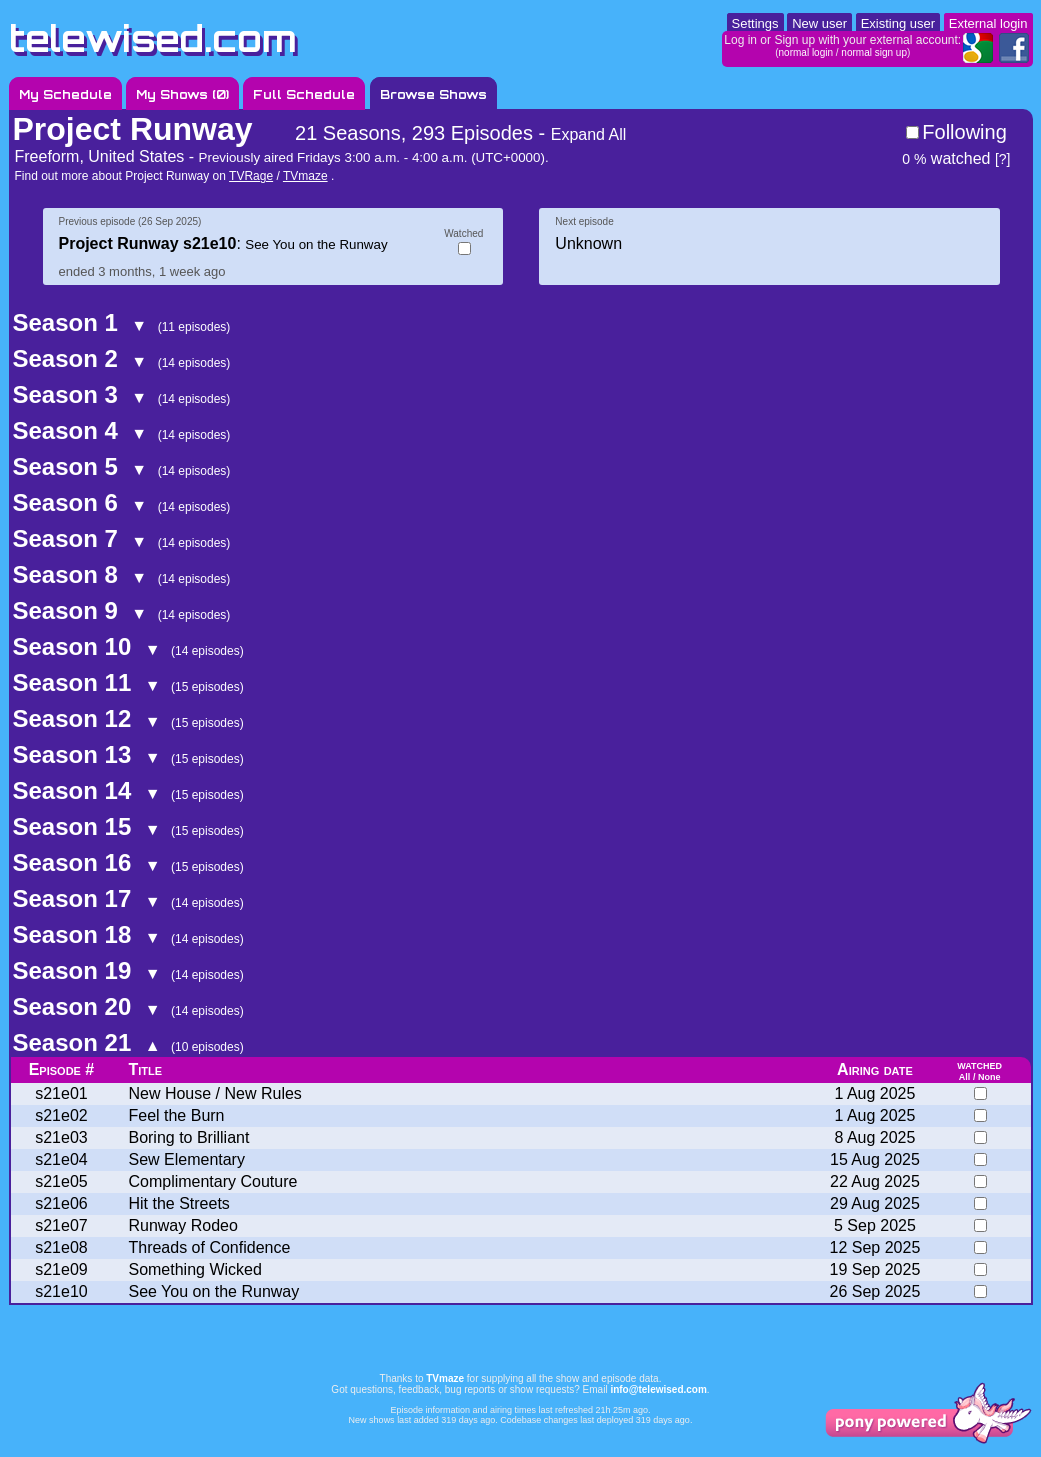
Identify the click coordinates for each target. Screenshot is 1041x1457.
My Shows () (182, 94)
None (989, 1077)
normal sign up (874, 52)
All (965, 1077)
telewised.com (153, 38)
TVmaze (305, 176)
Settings (755, 23)
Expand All (589, 134)
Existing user (898, 23)
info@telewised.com (658, 1389)
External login (988, 23)
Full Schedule (304, 94)
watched (946, 158)
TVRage (251, 176)
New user (819, 23)
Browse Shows (433, 94)
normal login (806, 52)
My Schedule (65, 94)
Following (964, 132)
